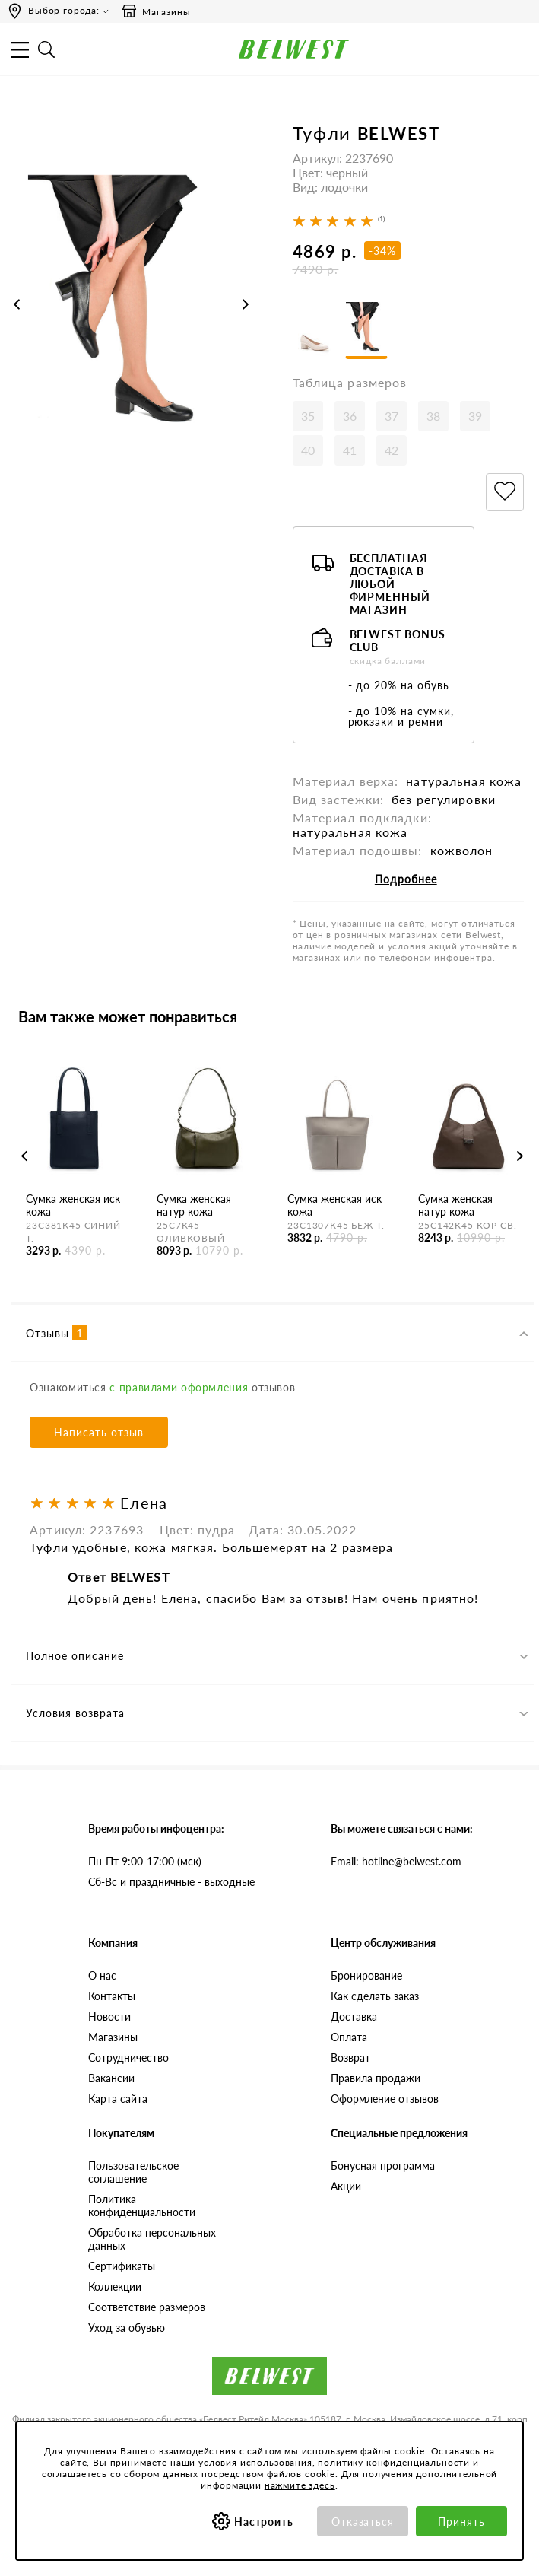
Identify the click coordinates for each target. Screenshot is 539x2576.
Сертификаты (121, 2268)
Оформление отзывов (385, 2100)
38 (433, 418)
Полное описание (75, 1658)
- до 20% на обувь (399, 687)
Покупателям (121, 2135)
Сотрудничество (128, 2059)
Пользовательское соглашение (133, 2174)
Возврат (350, 2059)
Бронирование (366, 1977)
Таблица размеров (350, 384)
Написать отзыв (99, 1434)
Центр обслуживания (383, 1944)
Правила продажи (375, 2080)
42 (391, 452)
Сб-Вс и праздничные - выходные (171, 1884)
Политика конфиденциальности (141, 2208)
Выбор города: (64, 10)
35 (308, 418)
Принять (461, 2521)
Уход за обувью (126, 2329)
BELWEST (398, 133)
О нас (102, 1977)
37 (391, 418)
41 (350, 452)
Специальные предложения (399, 2135)
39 (475, 418)
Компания (113, 1944)
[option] (131, 317)
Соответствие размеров (146, 2309)
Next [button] (245, 304)
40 (308, 452)
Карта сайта (117, 2100)
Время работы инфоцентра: (156, 1830)
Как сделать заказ (375, 1998)
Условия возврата (75, 1715)
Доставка (354, 2018)
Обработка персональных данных (152, 2241)
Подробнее (406, 881)
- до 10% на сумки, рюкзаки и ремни (401, 718)
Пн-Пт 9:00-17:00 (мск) (144, 1863)
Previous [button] (16, 304)
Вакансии (111, 2080)
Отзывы (56, 1335)
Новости (109, 2018)
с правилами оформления (178, 1389)
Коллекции (114, 2288)
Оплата (349, 2039)
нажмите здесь (300, 2485)
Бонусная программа (383, 2167)
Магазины (156, 11)
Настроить (264, 2521)
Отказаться (363, 2521)
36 (350, 418)
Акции (346, 2188)
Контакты (111, 1998)
